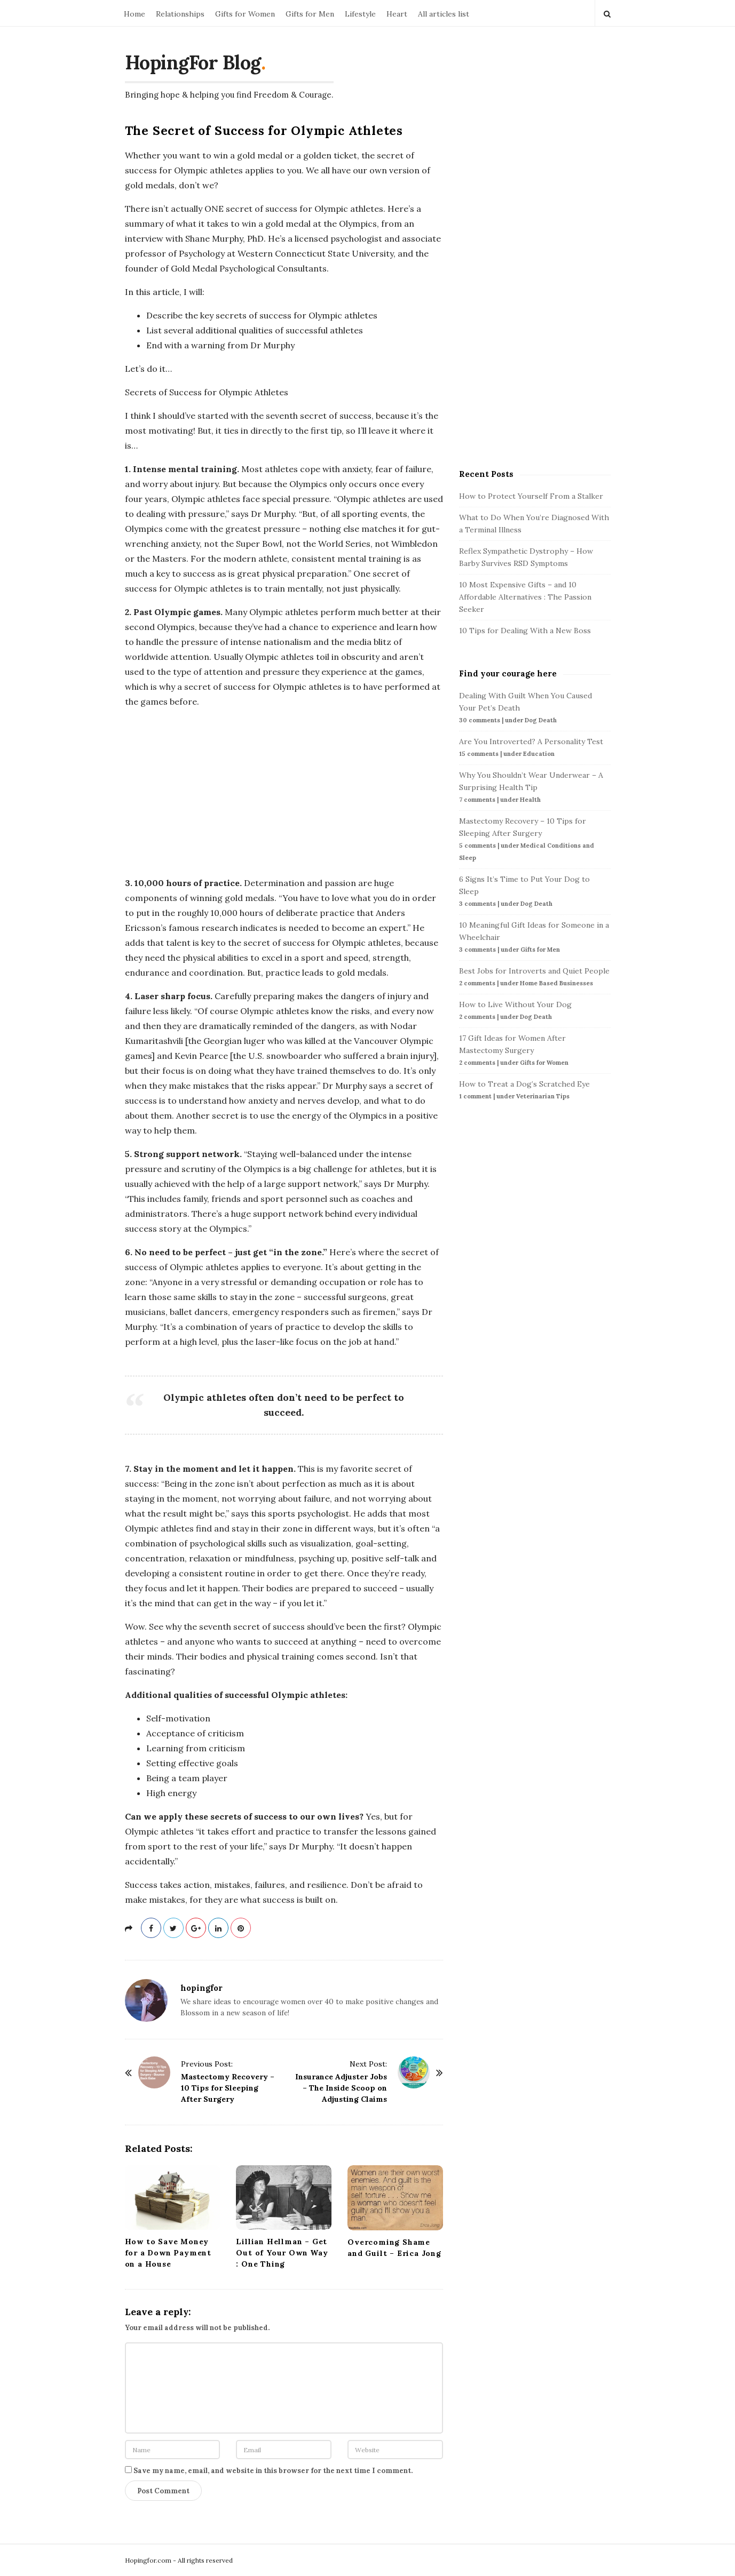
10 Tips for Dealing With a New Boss (525, 630)
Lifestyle (360, 14)
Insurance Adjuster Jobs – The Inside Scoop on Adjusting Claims (341, 2088)
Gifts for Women (245, 14)
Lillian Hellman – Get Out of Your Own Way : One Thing (282, 2253)
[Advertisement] (284, 792)
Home (134, 14)
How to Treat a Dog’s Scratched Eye (524, 1084)
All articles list (443, 14)
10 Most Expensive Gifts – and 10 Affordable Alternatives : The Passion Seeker (525, 597)
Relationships (180, 14)
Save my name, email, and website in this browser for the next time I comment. (273, 2470)
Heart (396, 14)
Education (539, 753)
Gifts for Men (310, 14)
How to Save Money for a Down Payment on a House (168, 2253)
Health (530, 799)
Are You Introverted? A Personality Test (531, 741)
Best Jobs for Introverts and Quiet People (534, 971)
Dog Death (541, 720)
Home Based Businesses (556, 983)
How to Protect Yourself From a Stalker (531, 496)
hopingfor (201, 1988)
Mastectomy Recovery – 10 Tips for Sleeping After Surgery (227, 2088)
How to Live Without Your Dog (515, 1004)
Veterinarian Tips (543, 1096)
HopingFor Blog (193, 62)
